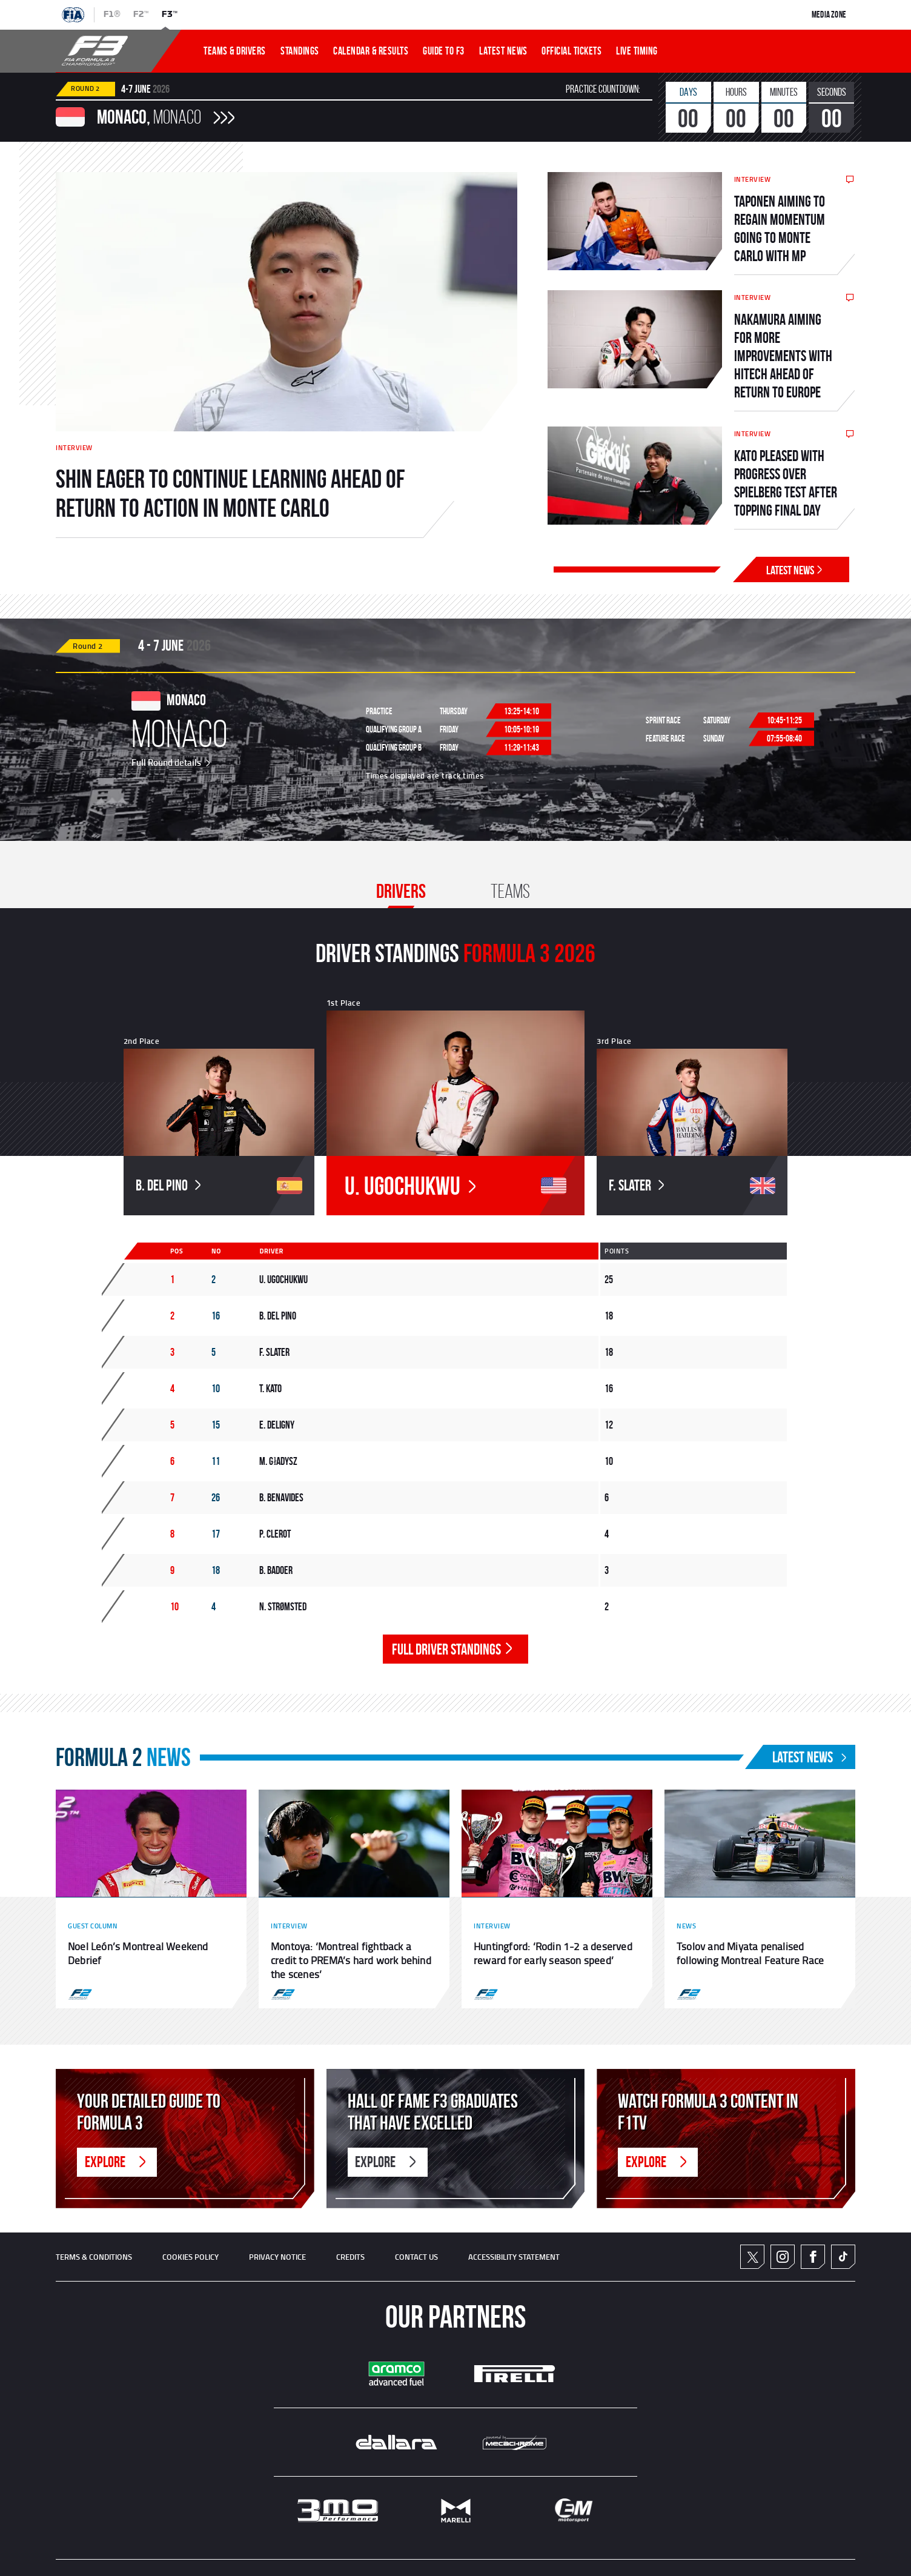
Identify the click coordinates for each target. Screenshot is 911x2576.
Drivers (401, 890)
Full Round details (172, 762)
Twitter (752, 2256)
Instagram (782, 2256)
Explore (117, 2162)
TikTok (843, 2256)
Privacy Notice (277, 2256)
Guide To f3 (444, 51)
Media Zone (829, 14)
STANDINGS (299, 51)
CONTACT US (416, 2256)
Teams (510, 891)
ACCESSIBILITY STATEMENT (514, 2256)
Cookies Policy (190, 2256)
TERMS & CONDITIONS (94, 2256)
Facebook (813, 2256)
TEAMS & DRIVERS (235, 51)
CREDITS (350, 2256)
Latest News (795, 570)
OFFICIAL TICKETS (571, 51)
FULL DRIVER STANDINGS (454, 1649)
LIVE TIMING (637, 51)
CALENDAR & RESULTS (370, 51)
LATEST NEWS (503, 51)
